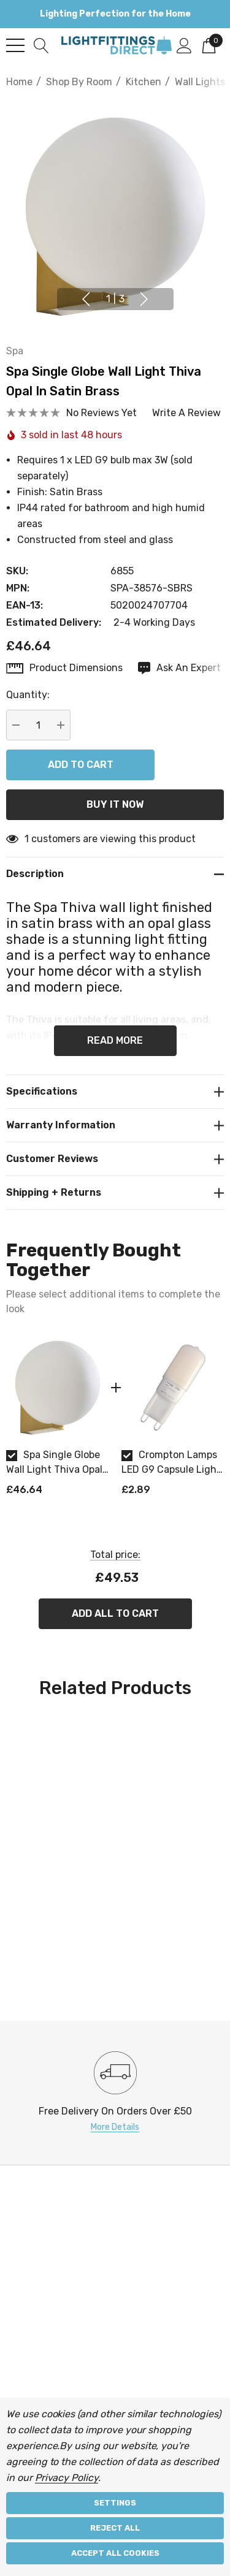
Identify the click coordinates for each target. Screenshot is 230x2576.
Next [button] (144, 299)
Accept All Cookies (115, 2553)
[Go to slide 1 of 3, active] (115, 299)
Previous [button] (86, 299)
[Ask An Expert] (179, 668)
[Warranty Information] (115, 1125)
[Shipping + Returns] (115, 1193)
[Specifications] (115, 1091)
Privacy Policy (66, 2477)
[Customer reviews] (115, 1159)
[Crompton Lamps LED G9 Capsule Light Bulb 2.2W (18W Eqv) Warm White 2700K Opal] (172, 1387)
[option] (57, 1421)
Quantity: (28, 695)
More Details (115, 2127)
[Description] (115, 874)
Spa (14, 351)
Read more (115, 1040)
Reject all (115, 2527)
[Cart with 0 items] (209, 45)
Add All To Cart (115, 1613)
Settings (115, 2502)
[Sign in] (184, 45)
